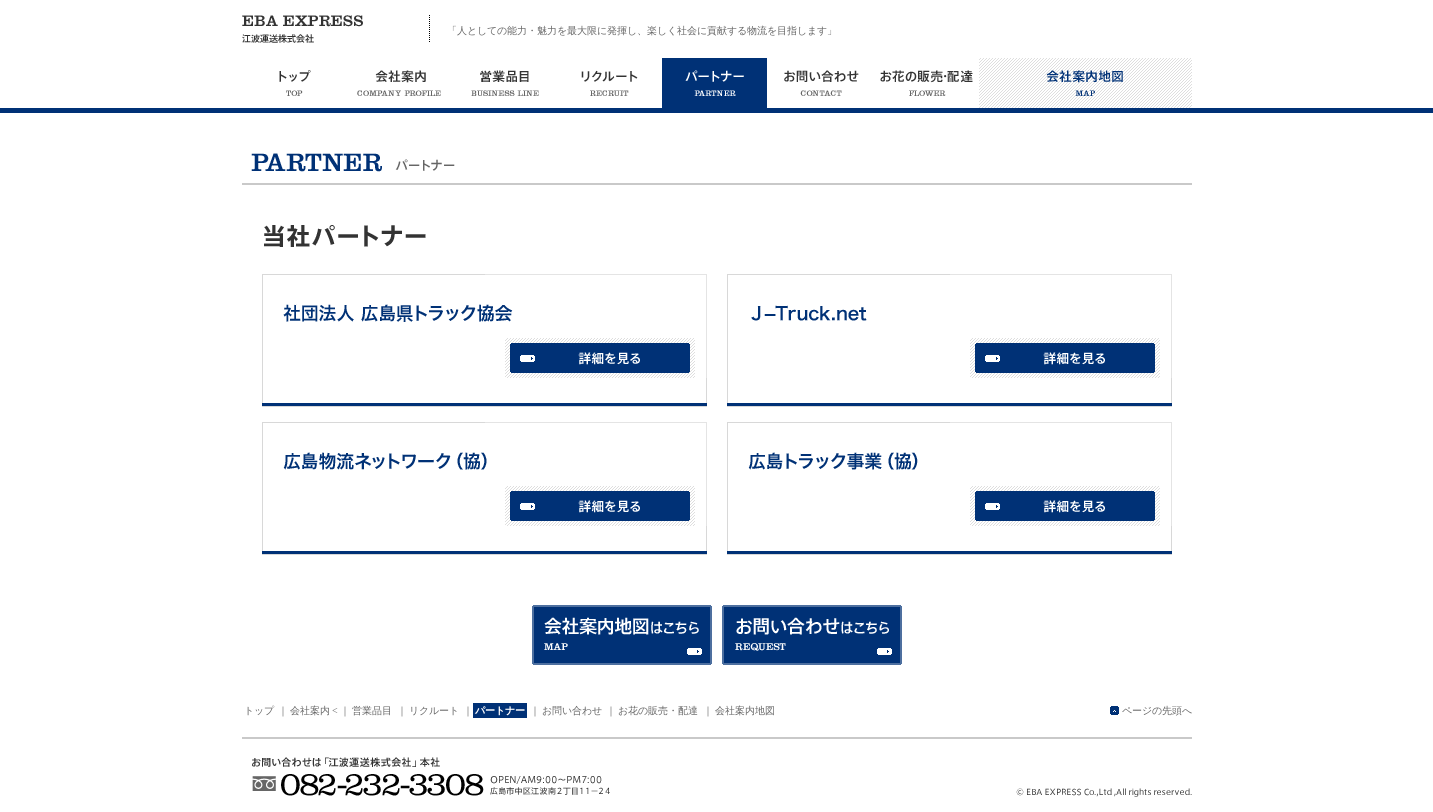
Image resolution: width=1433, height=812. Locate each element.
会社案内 (310, 710)
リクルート (434, 710)
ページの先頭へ (1157, 710)
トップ (259, 710)
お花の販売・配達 (658, 710)
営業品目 (372, 710)
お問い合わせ (572, 710)
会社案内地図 (745, 710)
